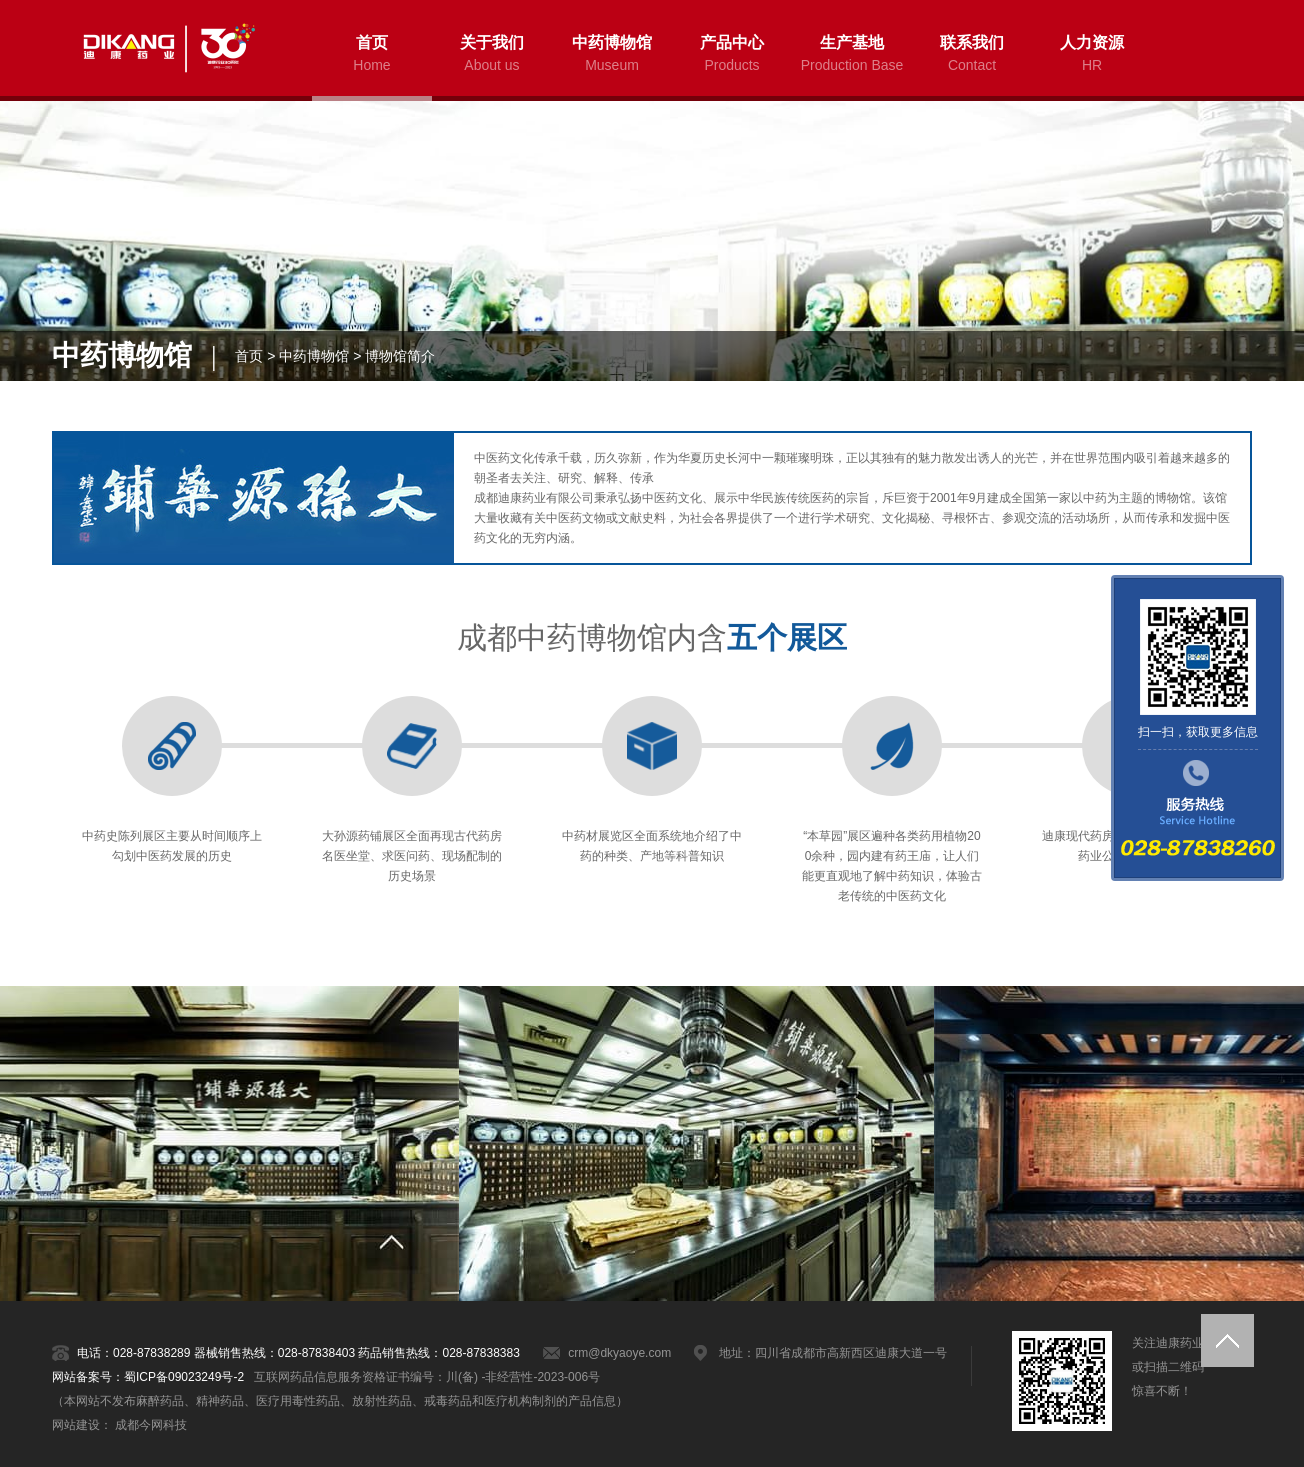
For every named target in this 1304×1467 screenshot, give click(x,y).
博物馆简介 (400, 356)
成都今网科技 (151, 1425)
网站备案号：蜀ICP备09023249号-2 (148, 1377)
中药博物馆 (314, 356)
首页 (249, 356)
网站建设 (76, 1425)
